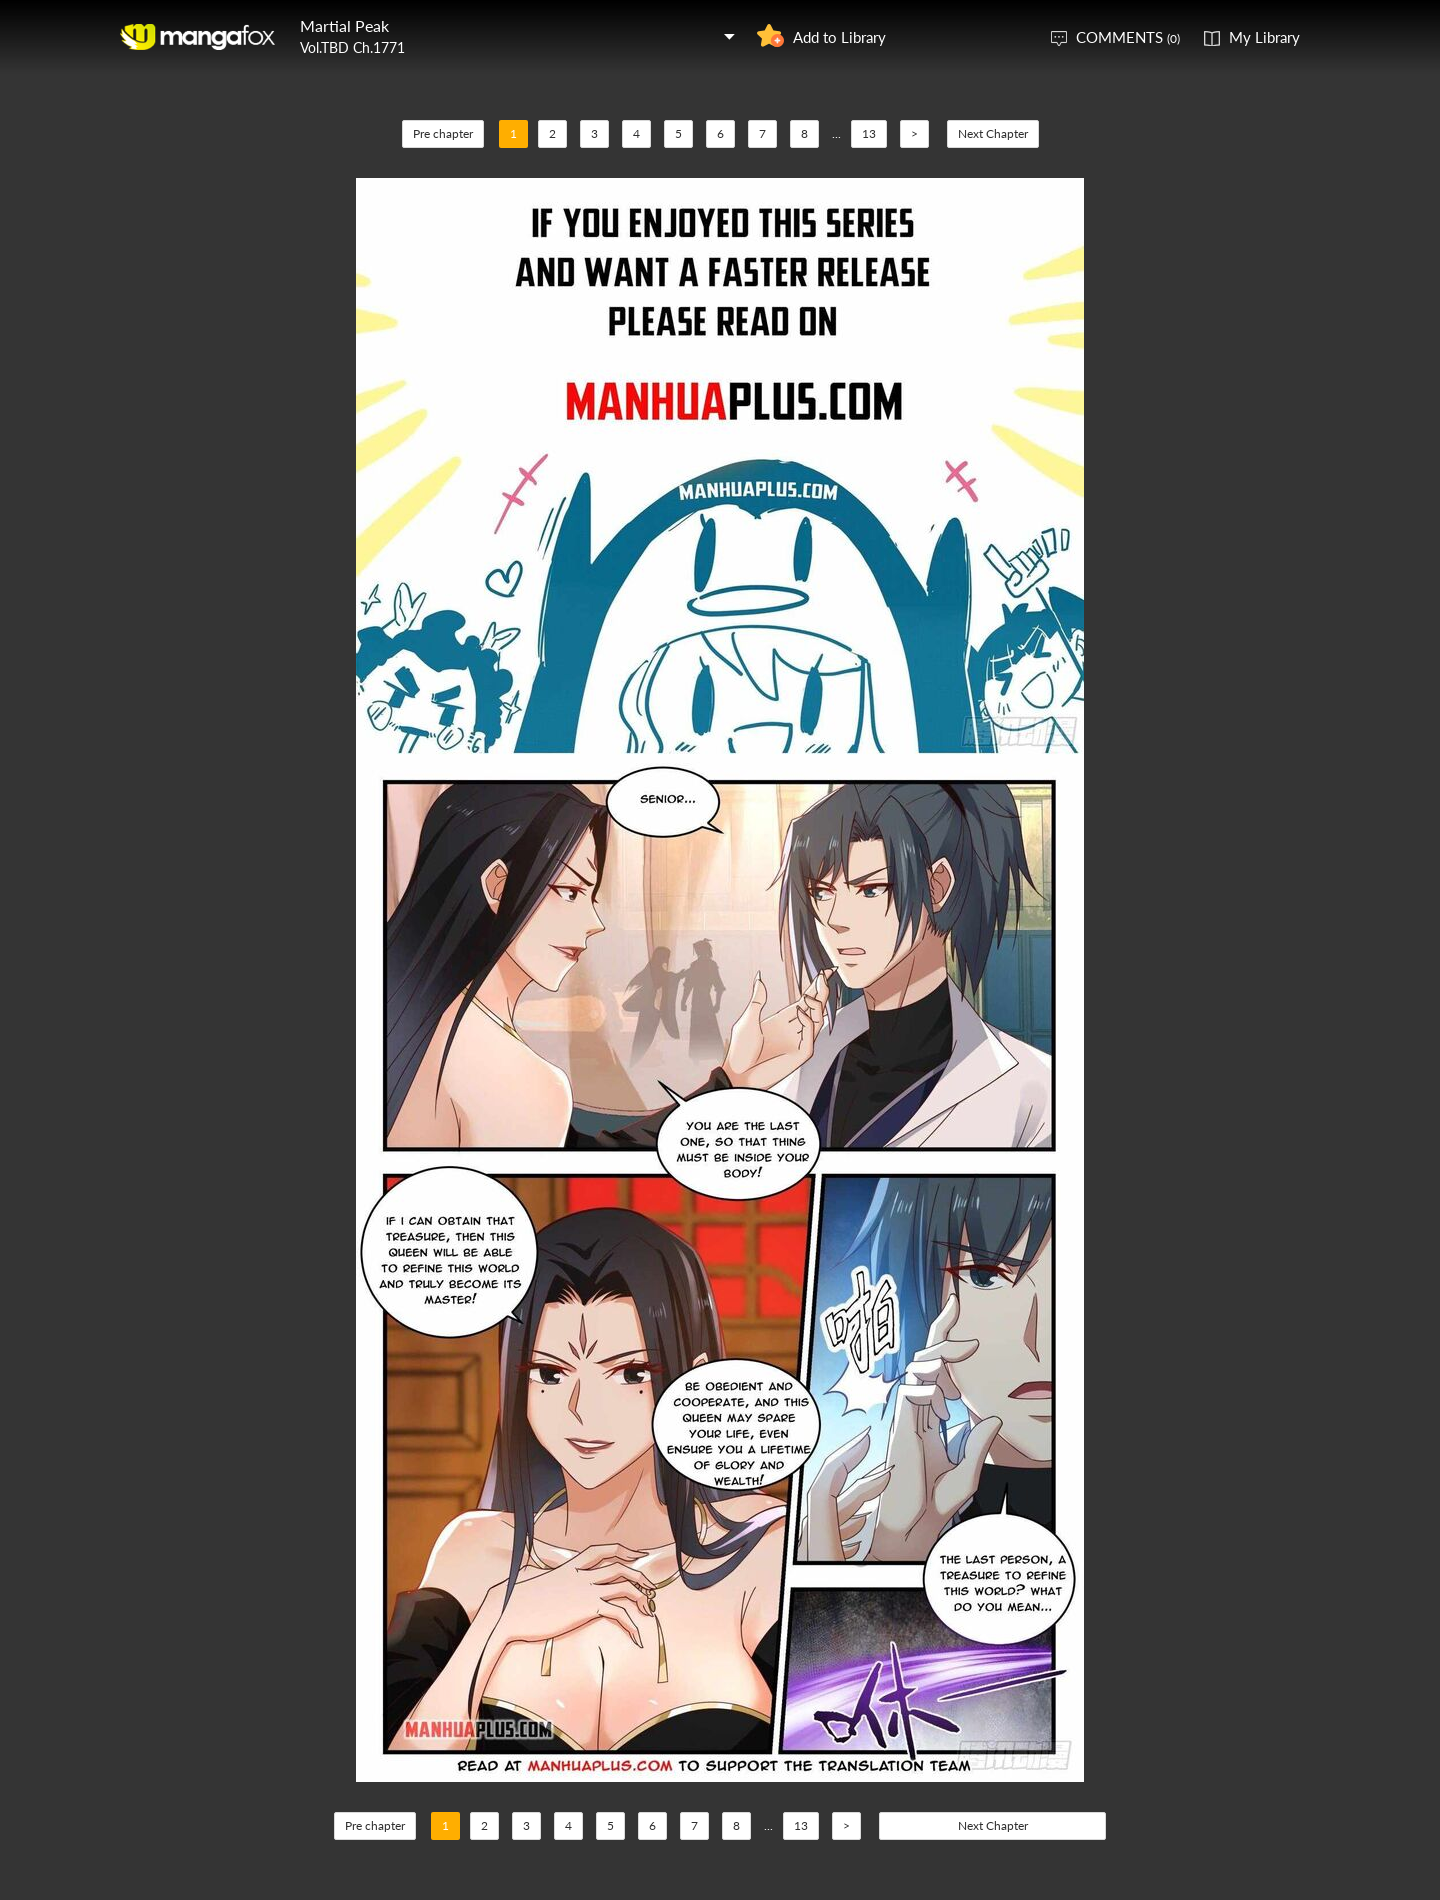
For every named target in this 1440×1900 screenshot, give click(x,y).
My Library (1264, 37)
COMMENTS (1128, 37)
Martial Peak (344, 25)
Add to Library (839, 37)
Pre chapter (443, 133)
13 (869, 133)
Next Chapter (993, 133)
